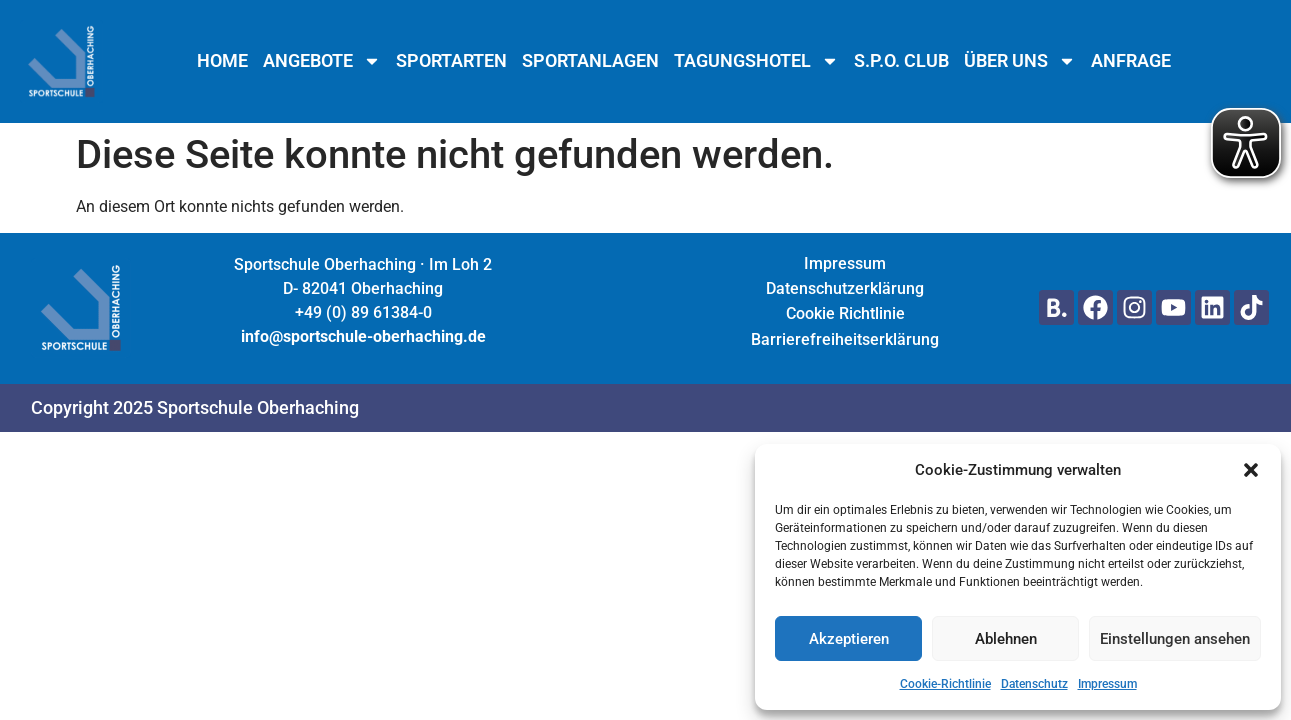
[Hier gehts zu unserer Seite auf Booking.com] (1056, 307)
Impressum (1107, 684)
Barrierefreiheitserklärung (845, 339)
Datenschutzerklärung (845, 288)
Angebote (322, 61)
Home (222, 61)
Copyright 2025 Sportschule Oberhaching (195, 407)
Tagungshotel (756, 61)
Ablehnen (1006, 639)
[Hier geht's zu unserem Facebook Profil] (1095, 307)
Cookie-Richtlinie (945, 684)
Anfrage (1131, 61)
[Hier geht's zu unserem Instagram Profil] (1134, 307)
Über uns (1020, 61)
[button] (1251, 470)
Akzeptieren (849, 639)
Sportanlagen (590, 61)
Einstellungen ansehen (1175, 639)
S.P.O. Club (901, 61)
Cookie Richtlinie (845, 313)
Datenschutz (1034, 684)
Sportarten (451, 61)
